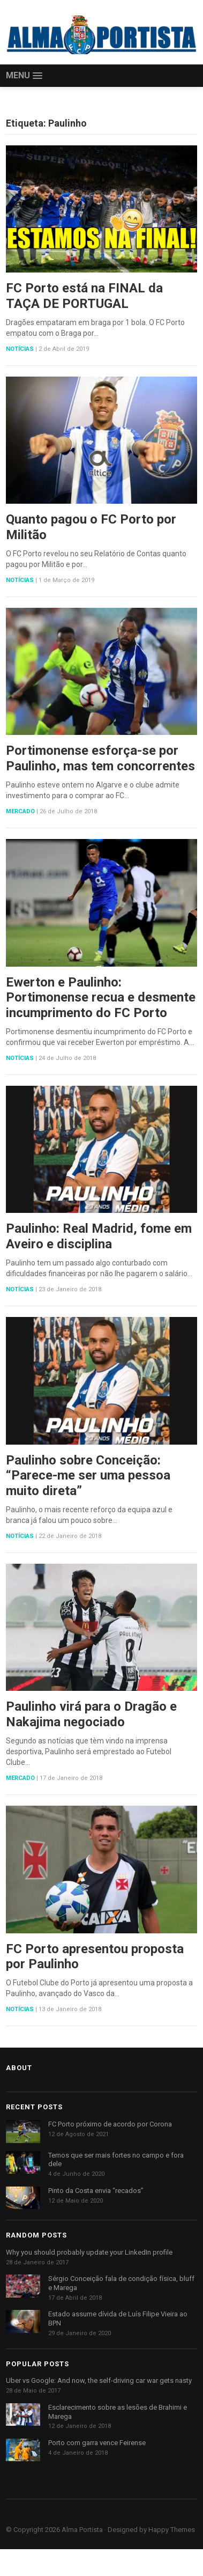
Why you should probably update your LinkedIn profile (89, 2252)
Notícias (20, 348)
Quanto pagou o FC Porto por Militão (91, 527)
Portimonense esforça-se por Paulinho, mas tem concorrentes (100, 758)
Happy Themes (171, 2530)
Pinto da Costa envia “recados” (96, 2191)
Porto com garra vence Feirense (97, 2443)
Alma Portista (82, 2530)
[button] (24, 76)
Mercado (20, 811)
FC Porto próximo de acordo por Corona (110, 2124)
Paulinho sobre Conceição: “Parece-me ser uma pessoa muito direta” (88, 1476)
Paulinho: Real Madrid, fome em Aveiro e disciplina (99, 1236)
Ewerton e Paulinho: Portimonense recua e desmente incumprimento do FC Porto (101, 998)
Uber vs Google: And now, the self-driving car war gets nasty (99, 2380)
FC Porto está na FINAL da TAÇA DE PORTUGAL (84, 296)
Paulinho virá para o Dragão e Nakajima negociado (91, 1714)
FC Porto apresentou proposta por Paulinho (95, 1956)
